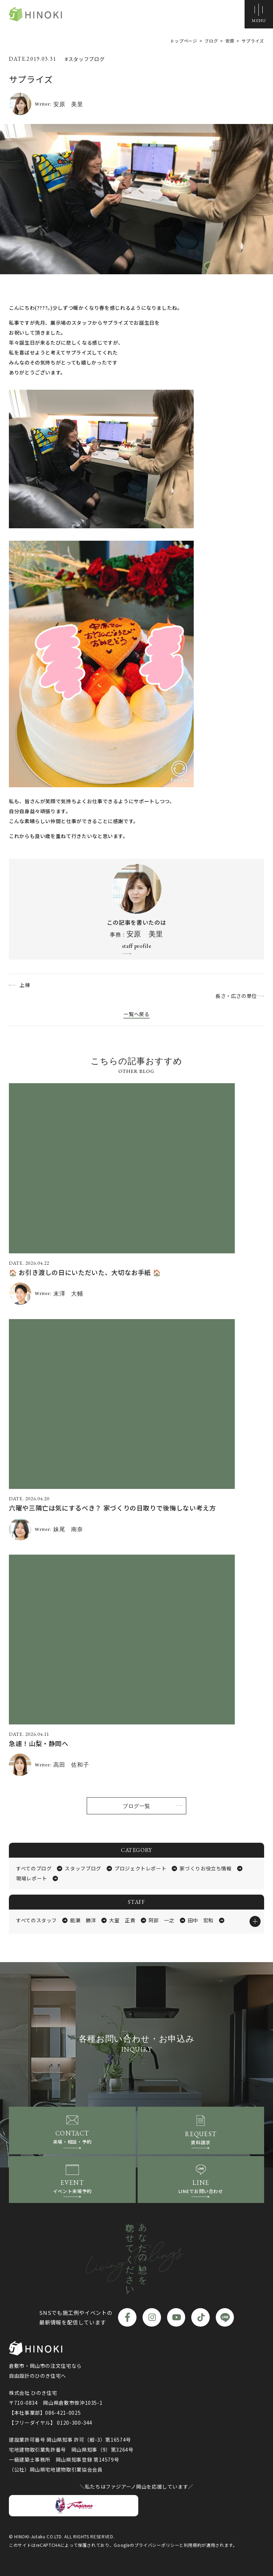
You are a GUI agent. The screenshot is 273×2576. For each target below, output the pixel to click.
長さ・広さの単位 (236, 995)
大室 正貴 (122, 1920)
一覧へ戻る (136, 1013)
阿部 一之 (162, 1920)
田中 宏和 (201, 1920)
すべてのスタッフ (36, 1920)
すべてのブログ (34, 1868)
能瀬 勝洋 (83, 1920)
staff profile (136, 946)
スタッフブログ (83, 1868)
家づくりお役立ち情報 (205, 1868)
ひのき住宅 (35, 14)
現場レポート (31, 1878)
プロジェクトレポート (140, 1868)
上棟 (25, 984)
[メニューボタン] (259, 14)
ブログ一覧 (136, 1805)
